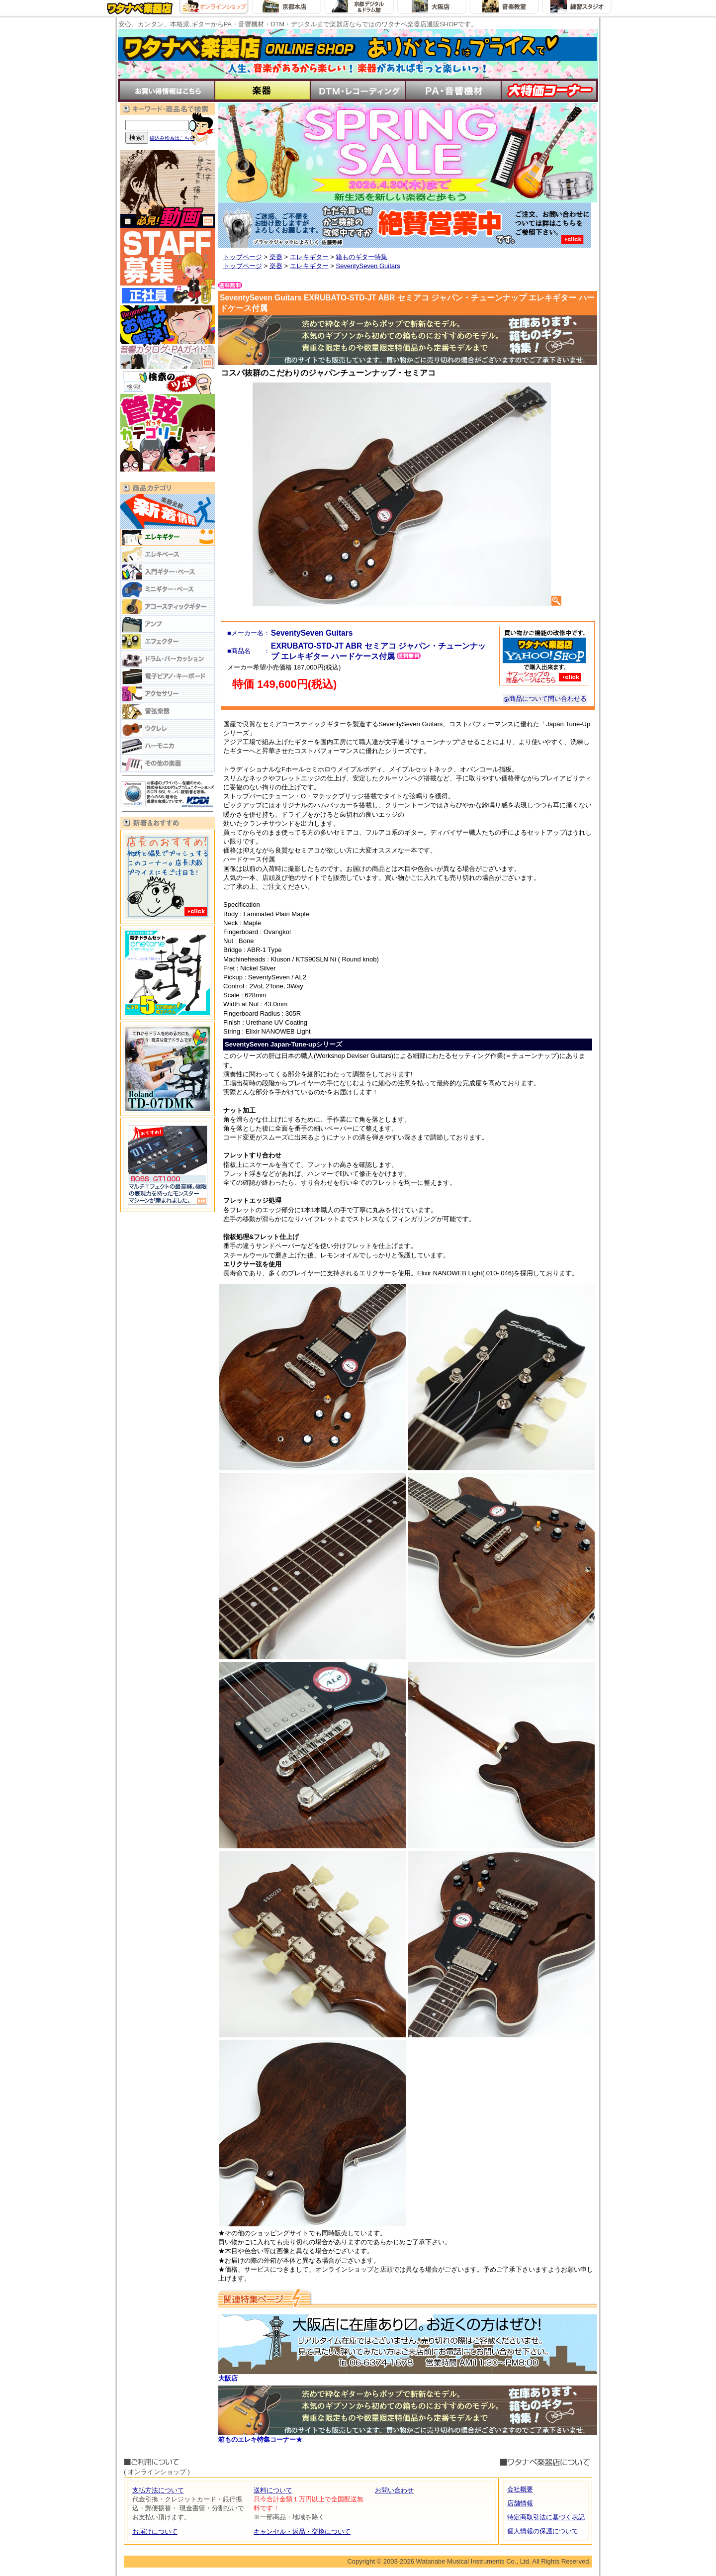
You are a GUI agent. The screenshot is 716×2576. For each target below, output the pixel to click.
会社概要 (520, 2489)
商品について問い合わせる (545, 698)
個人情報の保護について (542, 2531)
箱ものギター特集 (361, 257)
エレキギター (309, 257)
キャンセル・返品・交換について (302, 2531)
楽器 (275, 257)
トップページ (242, 257)
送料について (273, 2490)
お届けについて (155, 2531)
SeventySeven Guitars (368, 266)
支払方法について (158, 2490)
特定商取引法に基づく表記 (546, 2517)
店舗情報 (520, 2503)
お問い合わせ (394, 2490)
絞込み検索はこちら (172, 138)
